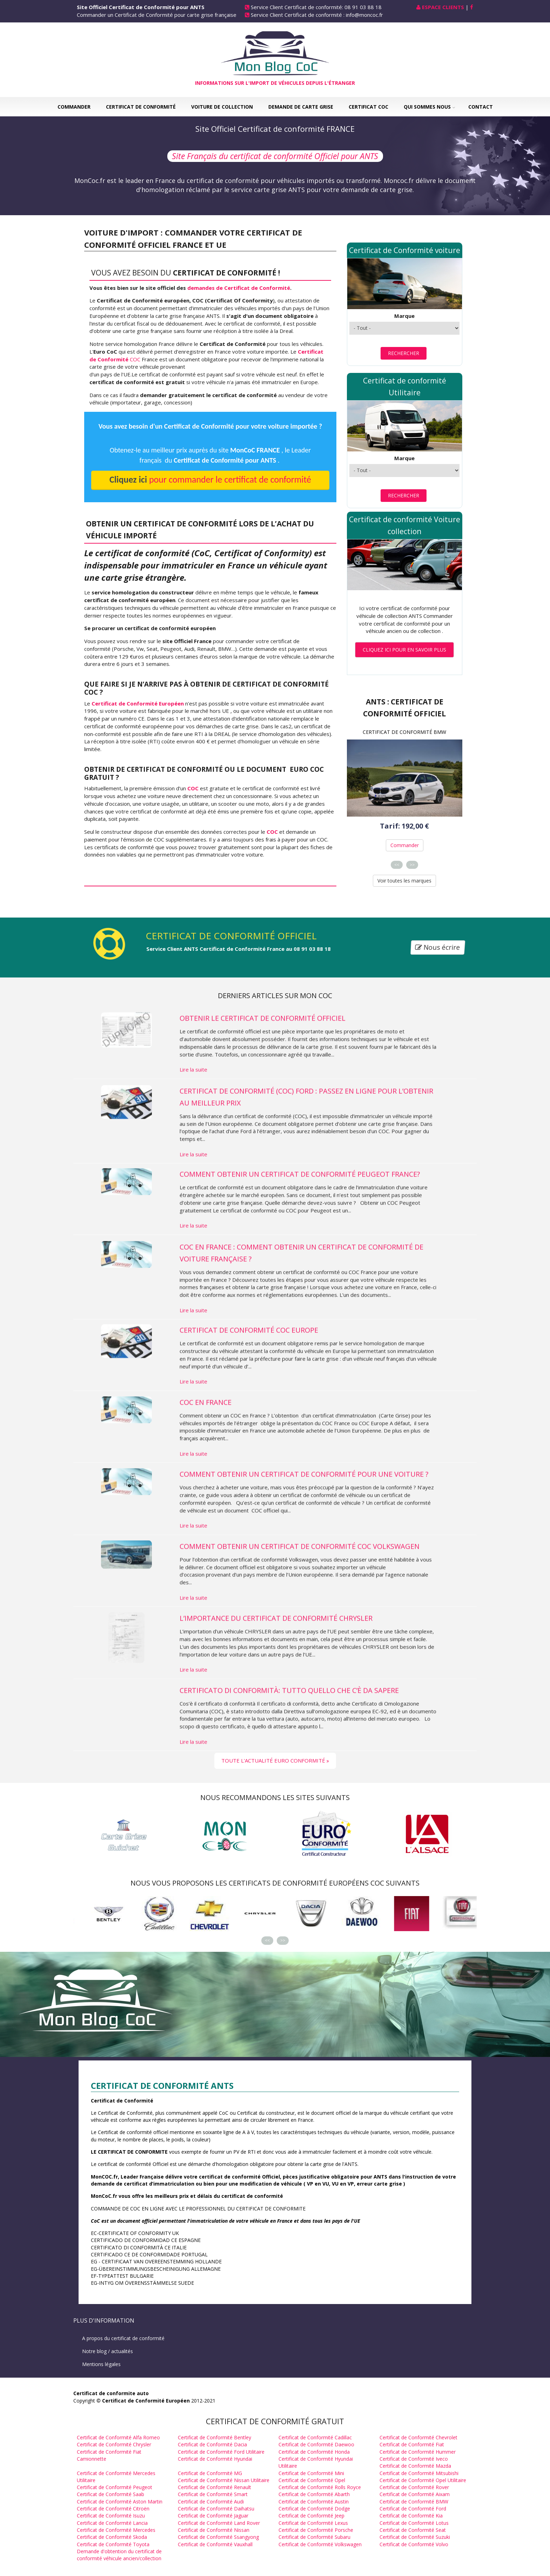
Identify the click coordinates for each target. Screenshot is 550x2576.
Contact (480, 106)
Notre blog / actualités (107, 2351)
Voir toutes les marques (404, 880)
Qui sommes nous (427, 106)
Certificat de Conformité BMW (404, 732)
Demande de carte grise (300, 106)
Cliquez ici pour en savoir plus (404, 649)
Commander (74, 106)
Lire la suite (193, 1118)
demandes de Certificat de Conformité (238, 287)
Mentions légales (101, 2364)
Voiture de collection (222, 106)
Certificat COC (368, 106)
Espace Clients (443, 7)
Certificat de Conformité (141, 106)
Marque (404, 315)
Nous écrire (438, 947)
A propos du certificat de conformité (123, 2338)
